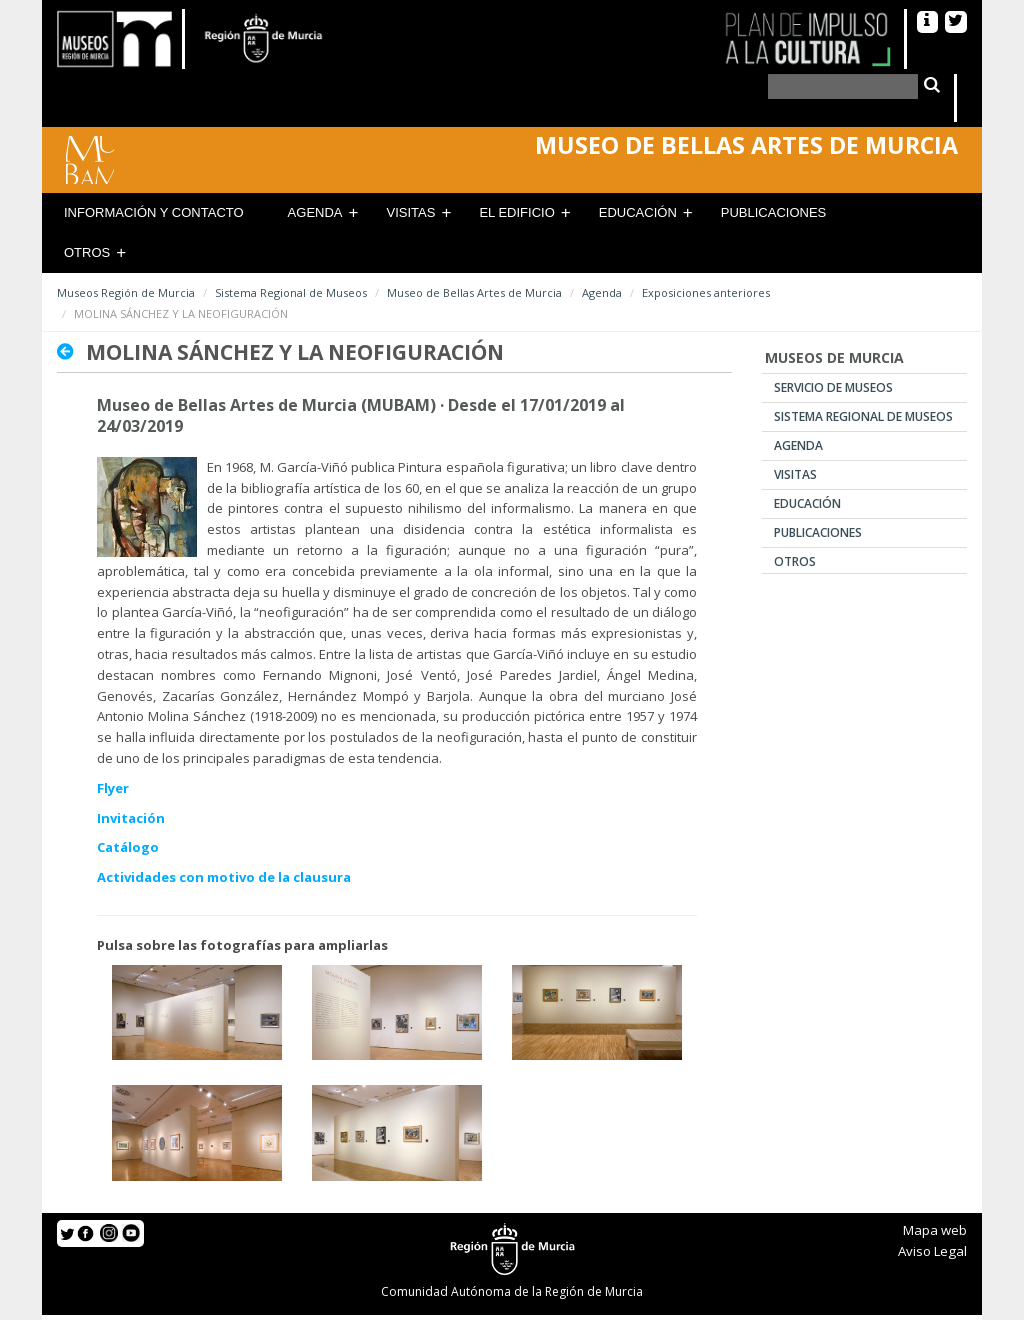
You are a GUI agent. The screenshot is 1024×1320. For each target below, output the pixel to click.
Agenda (315, 212)
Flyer (113, 788)
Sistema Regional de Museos (291, 292)
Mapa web (935, 1230)
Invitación (131, 818)
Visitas (411, 212)
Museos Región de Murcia (126, 292)
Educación (638, 212)
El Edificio (516, 212)
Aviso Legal (932, 1251)
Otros (87, 252)
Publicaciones (773, 212)
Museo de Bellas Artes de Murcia (474, 292)
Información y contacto (154, 212)
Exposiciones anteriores (706, 292)
